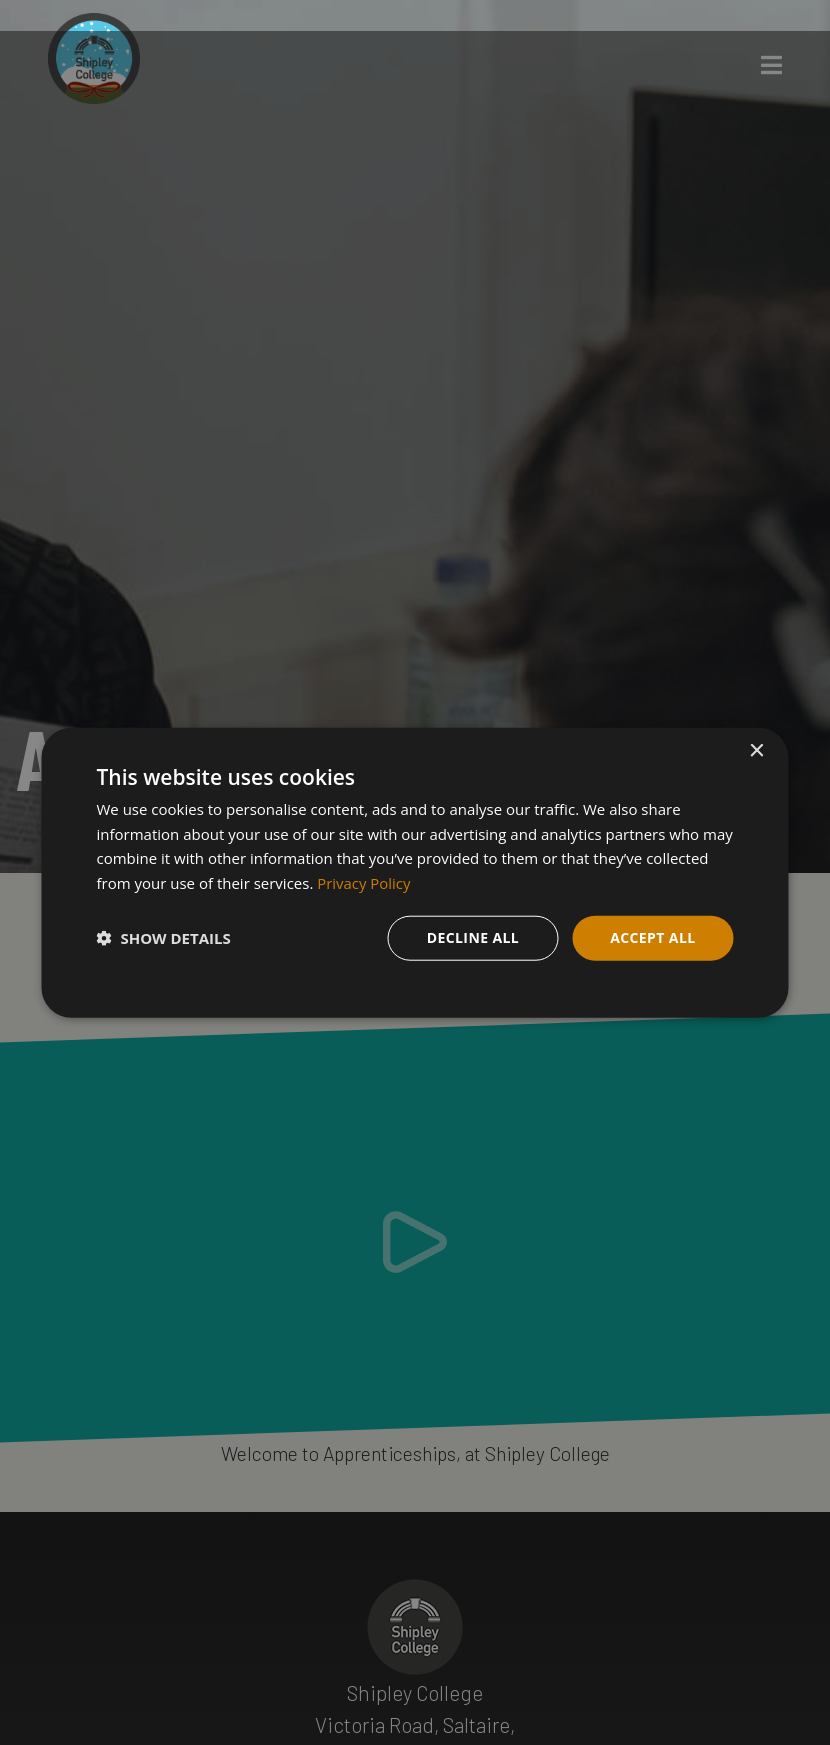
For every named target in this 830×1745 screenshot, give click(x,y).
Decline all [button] (473, 937)
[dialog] (415, 872)
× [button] (756, 750)
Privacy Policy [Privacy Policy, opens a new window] (364, 883)
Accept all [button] (652, 937)
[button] (164, 938)
